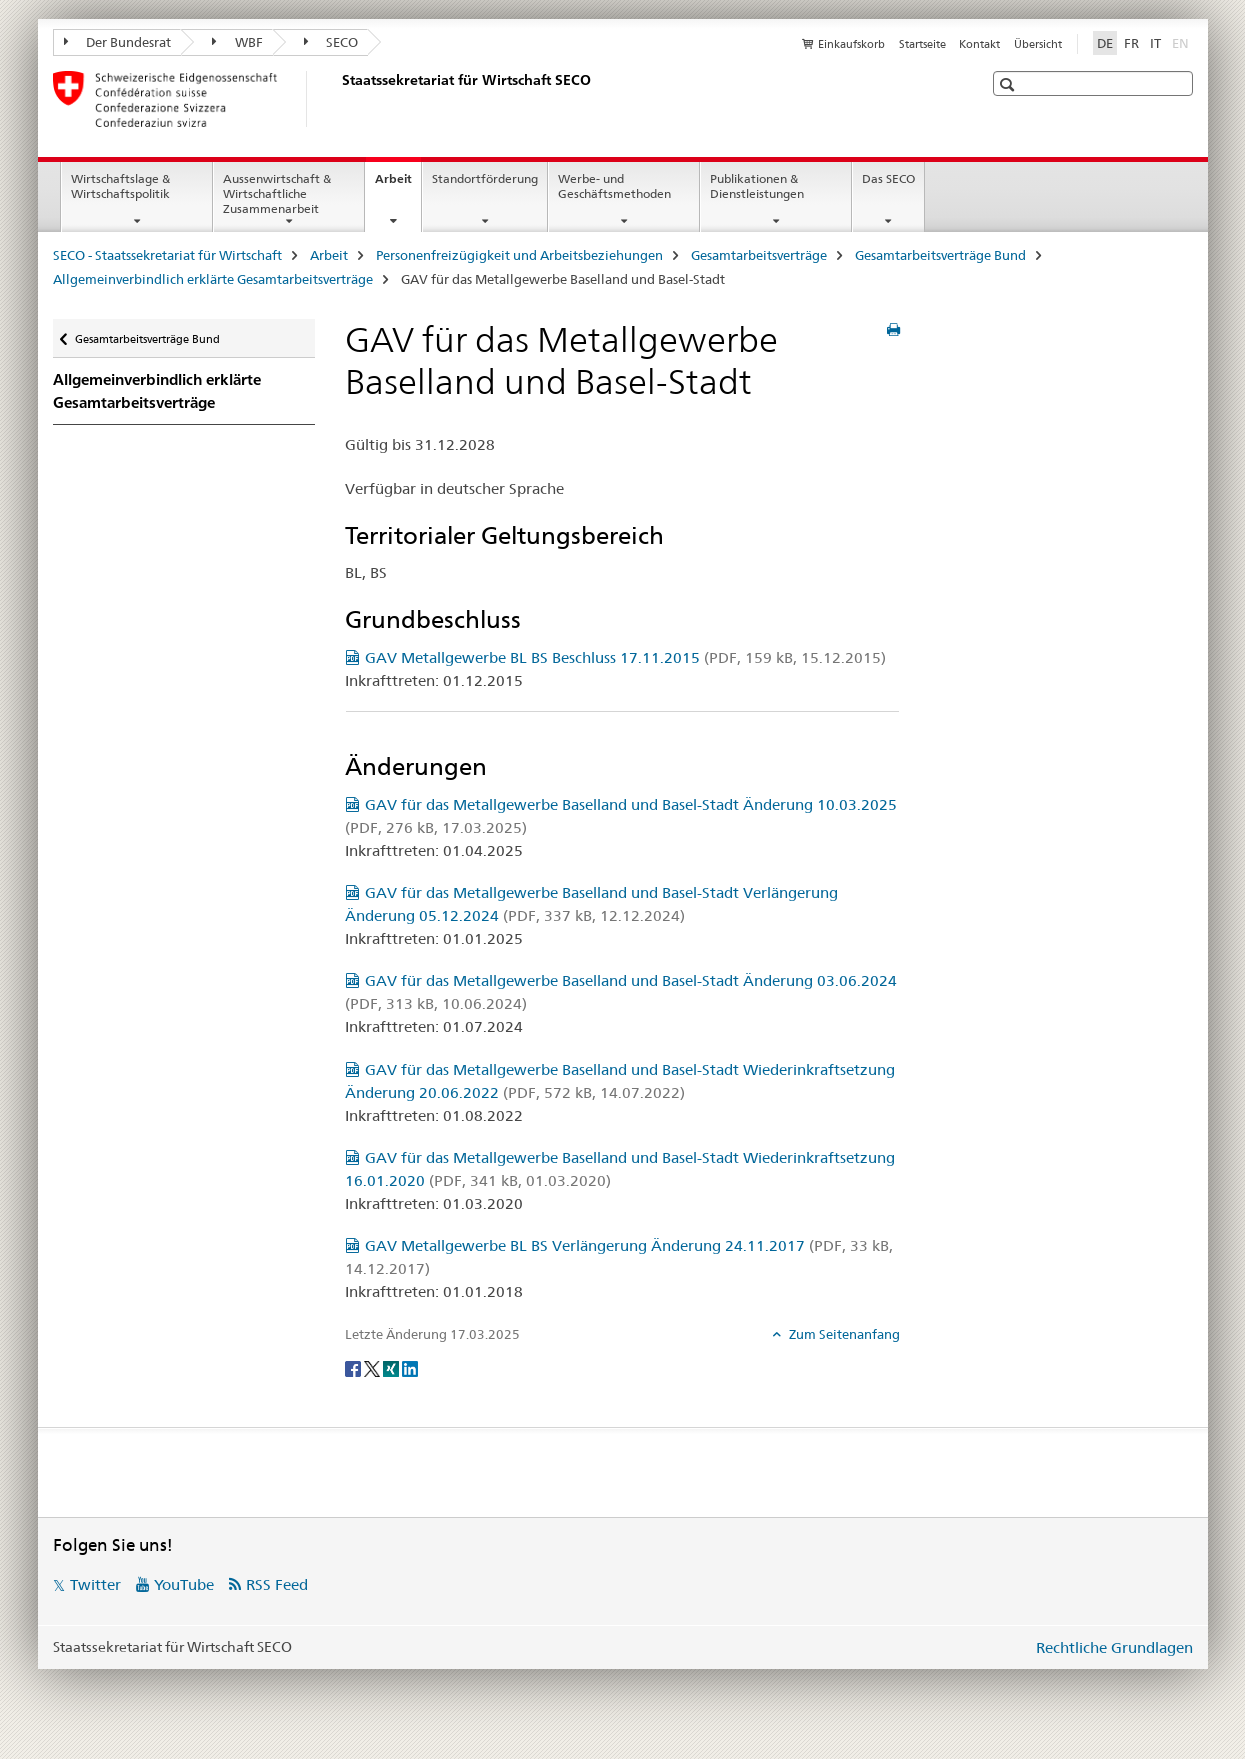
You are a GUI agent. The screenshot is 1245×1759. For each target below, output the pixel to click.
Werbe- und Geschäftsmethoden (614, 186)
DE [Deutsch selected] (1105, 43)
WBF (237, 42)
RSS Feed (277, 1584)
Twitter (95, 1584)
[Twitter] (373, 1368)
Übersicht (1038, 44)
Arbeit (398, 185)
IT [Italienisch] (1155, 43)
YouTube (184, 1584)
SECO (331, 42)
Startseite (922, 44)
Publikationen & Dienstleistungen (757, 186)
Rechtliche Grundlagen (1114, 1647)
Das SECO (888, 178)
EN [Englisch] (1182, 42)
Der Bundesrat (118, 42)
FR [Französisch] (1131, 43)
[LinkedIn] (410, 1368)
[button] (1009, 84)
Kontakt (979, 44)
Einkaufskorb (851, 44)
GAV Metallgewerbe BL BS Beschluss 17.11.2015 (625, 657)
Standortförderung (485, 178)
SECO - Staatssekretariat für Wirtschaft (167, 255)
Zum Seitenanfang (843, 1334)
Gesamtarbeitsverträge (759, 255)
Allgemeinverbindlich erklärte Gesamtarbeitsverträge (213, 279)
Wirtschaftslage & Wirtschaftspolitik (120, 186)
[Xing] (392, 1368)
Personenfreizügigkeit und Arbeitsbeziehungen (519, 255)
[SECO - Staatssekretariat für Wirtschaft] (338, 99)
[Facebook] (354, 1368)
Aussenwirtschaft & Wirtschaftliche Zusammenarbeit (277, 193)
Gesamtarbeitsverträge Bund (940, 255)
